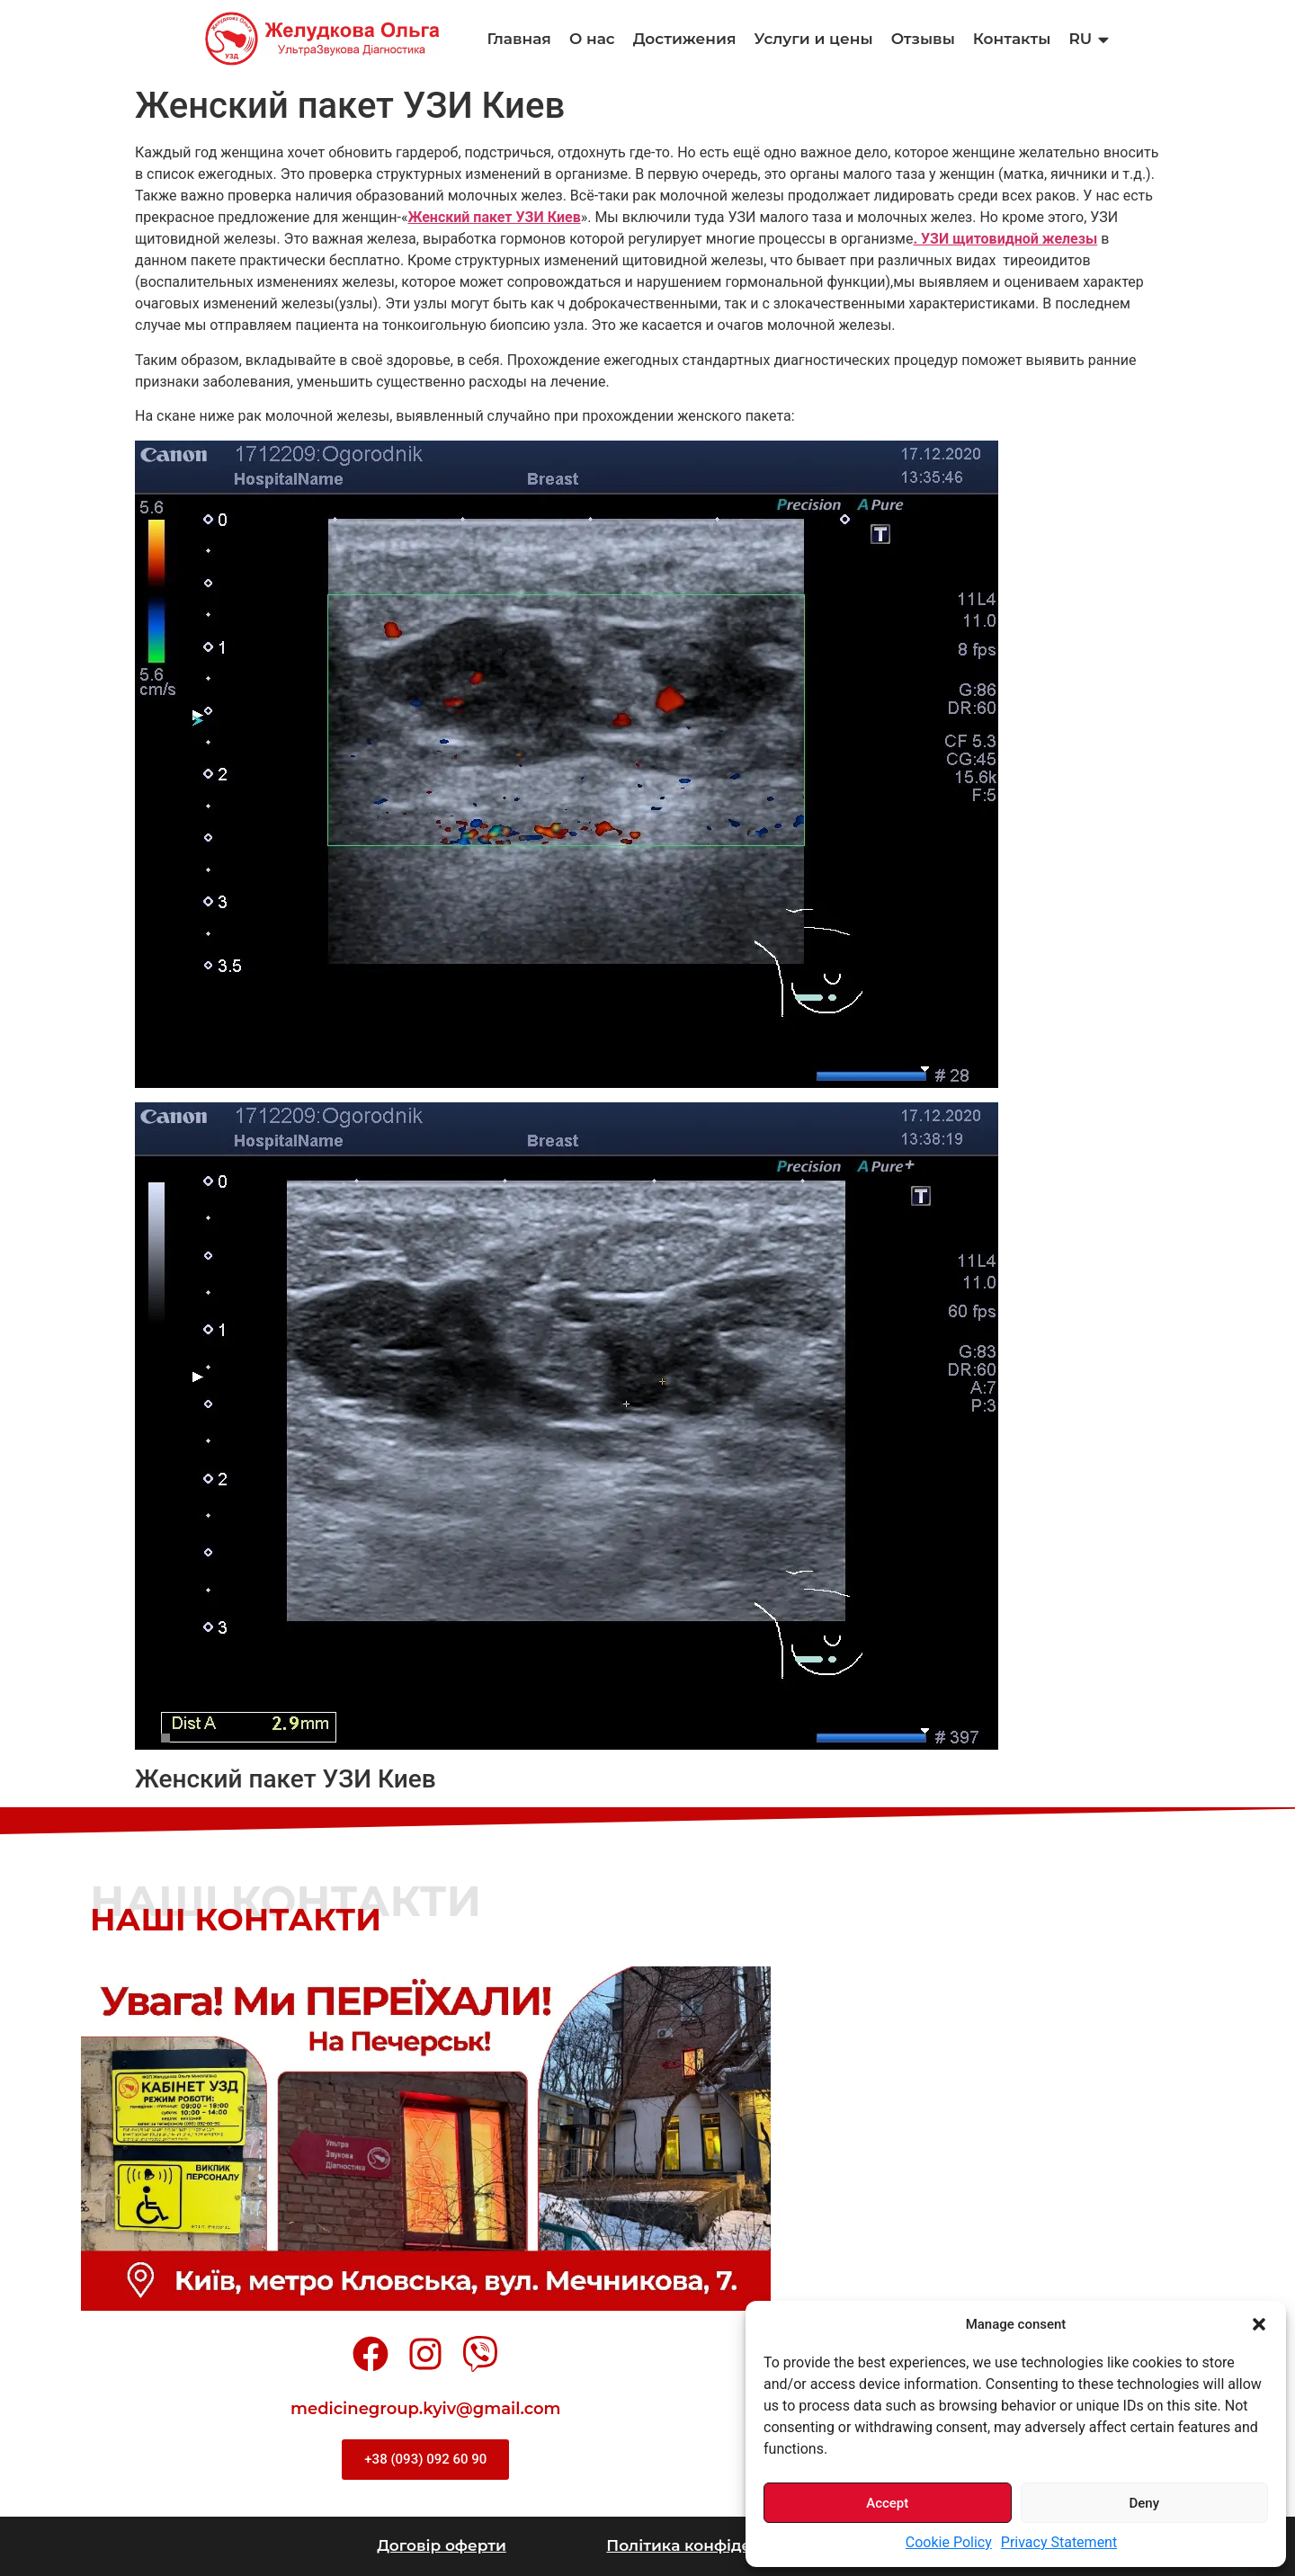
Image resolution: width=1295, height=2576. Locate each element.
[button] (1259, 2324)
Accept (887, 2503)
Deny (1144, 2503)
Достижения (685, 39)
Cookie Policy (949, 2542)
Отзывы (923, 39)
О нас (592, 39)
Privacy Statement (1059, 2542)
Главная (519, 39)
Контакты (1012, 39)
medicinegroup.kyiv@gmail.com (425, 2409)
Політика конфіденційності (717, 2545)
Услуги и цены (813, 39)
